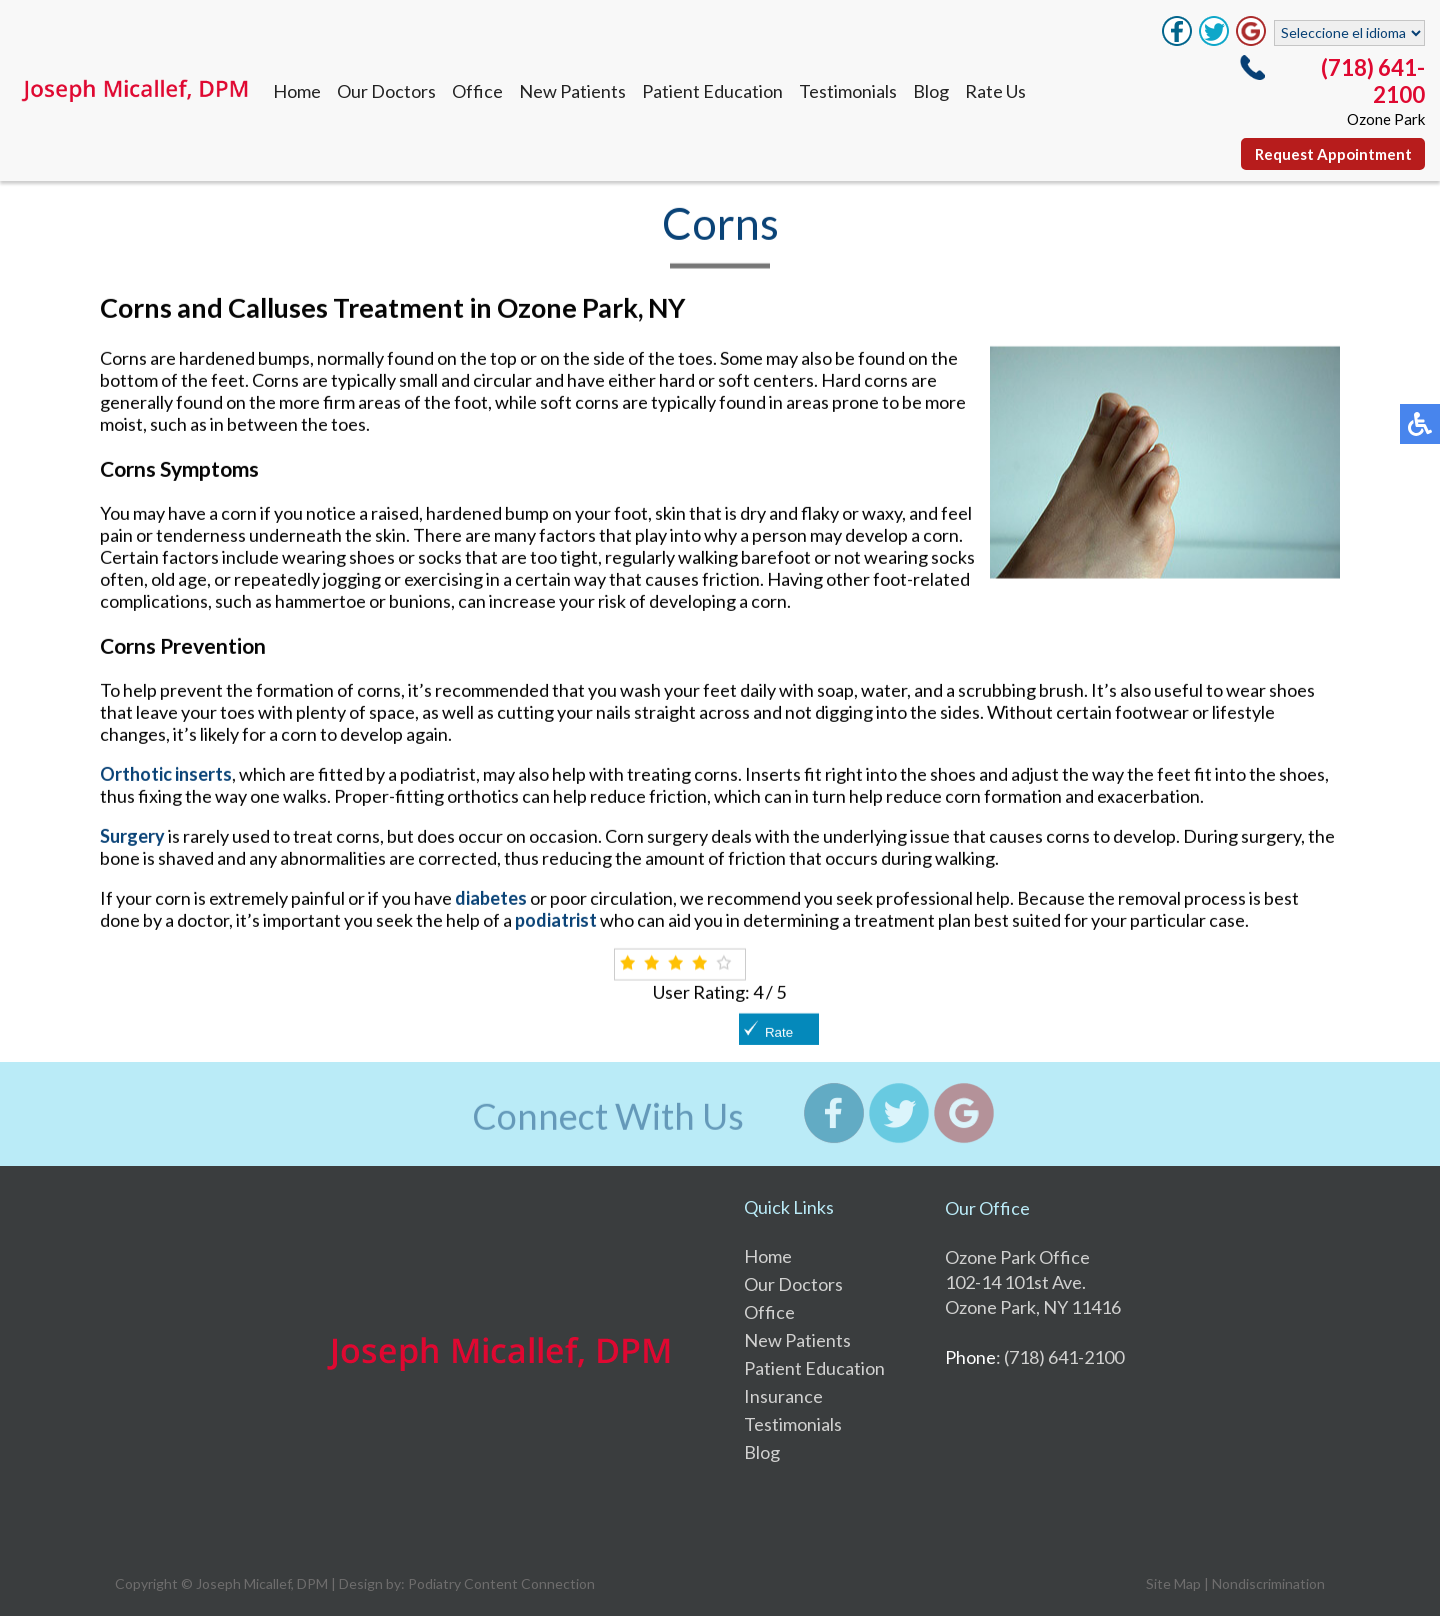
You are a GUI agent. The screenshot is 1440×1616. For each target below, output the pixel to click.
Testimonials (848, 91)
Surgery (132, 836)
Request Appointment (1333, 154)
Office (477, 91)
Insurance (783, 1396)
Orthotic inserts (166, 774)
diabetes (491, 898)
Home (297, 91)
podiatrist (556, 920)
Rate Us (995, 91)
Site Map (1173, 1583)
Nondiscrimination (1268, 1583)
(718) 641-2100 (1373, 81)
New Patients (572, 91)
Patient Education (712, 91)
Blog (931, 91)
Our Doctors (386, 91)
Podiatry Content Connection (501, 1583)
